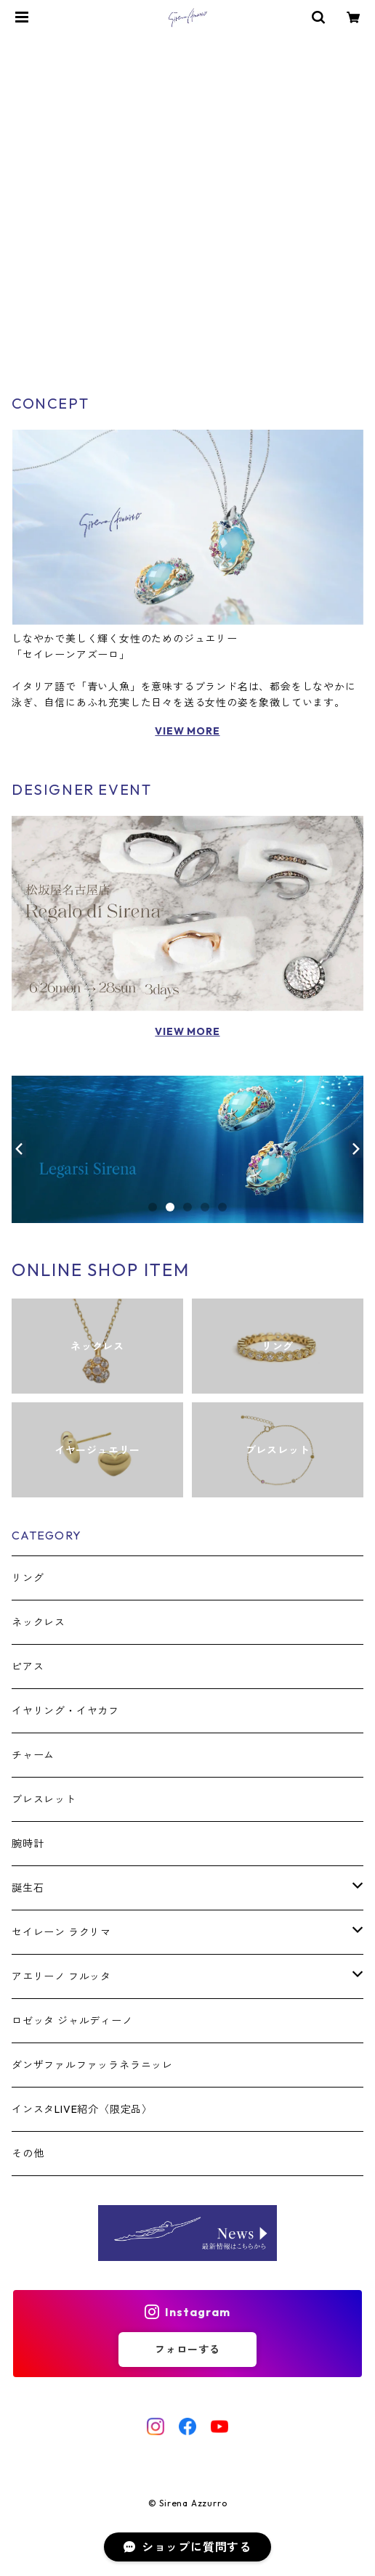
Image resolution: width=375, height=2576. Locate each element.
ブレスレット (44, 1799)
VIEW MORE (187, 730)
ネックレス (38, 1622)
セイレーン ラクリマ (61, 1932)
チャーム (33, 1755)
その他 (28, 2153)
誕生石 (28, 1887)
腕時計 (28, 1843)
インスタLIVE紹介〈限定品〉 (82, 2109)
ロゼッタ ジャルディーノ (72, 2020)
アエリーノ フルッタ (61, 1976)
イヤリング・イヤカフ (65, 1710)
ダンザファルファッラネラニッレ (92, 2065)
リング (28, 1578)
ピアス (28, 1666)
